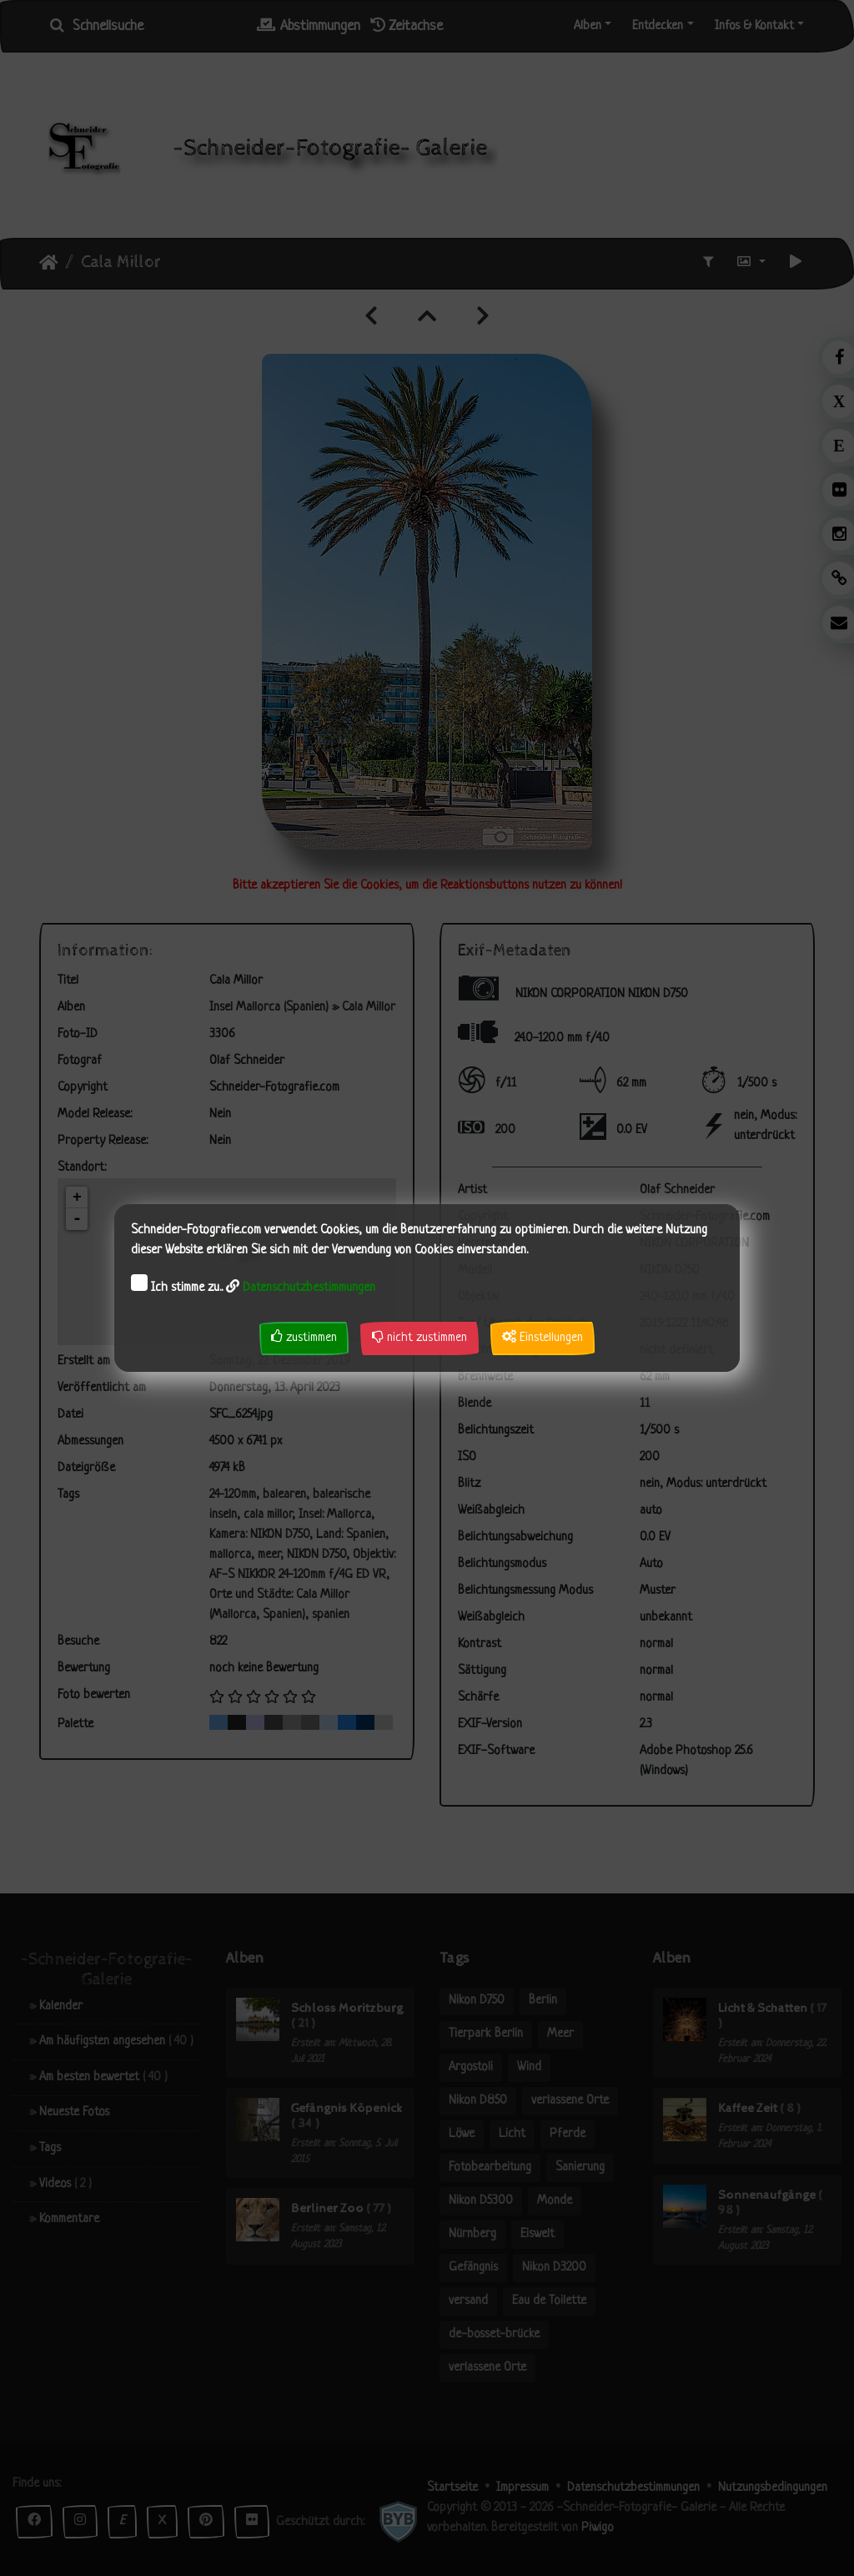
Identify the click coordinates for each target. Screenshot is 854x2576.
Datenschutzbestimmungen (309, 1288)
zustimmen (304, 1337)
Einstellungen (542, 1337)
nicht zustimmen (419, 1337)
